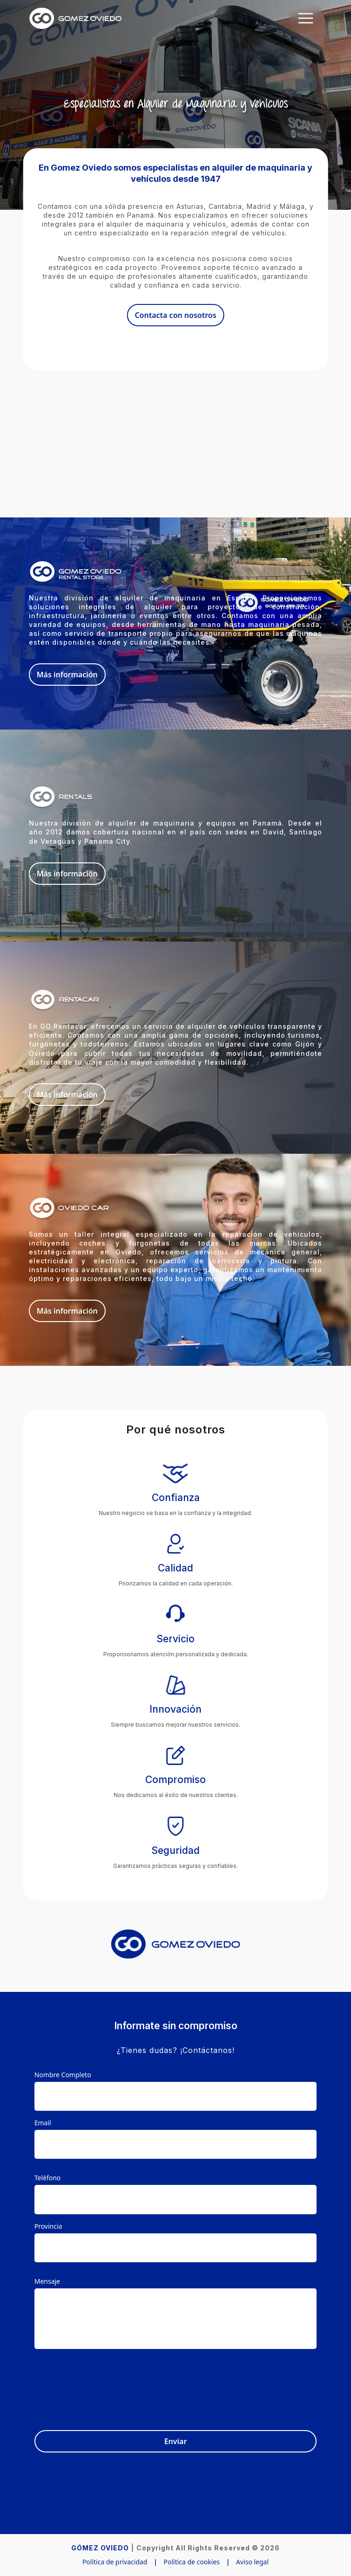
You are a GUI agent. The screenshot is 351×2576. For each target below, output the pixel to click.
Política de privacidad (115, 2561)
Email (42, 2122)
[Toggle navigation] (305, 18)
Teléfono (47, 2177)
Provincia (48, 2226)
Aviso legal (252, 2561)
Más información (67, 674)
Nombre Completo (62, 2074)
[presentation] (246, 2384)
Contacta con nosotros (175, 315)
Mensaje (47, 2281)
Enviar (175, 2441)
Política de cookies (191, 2561)
